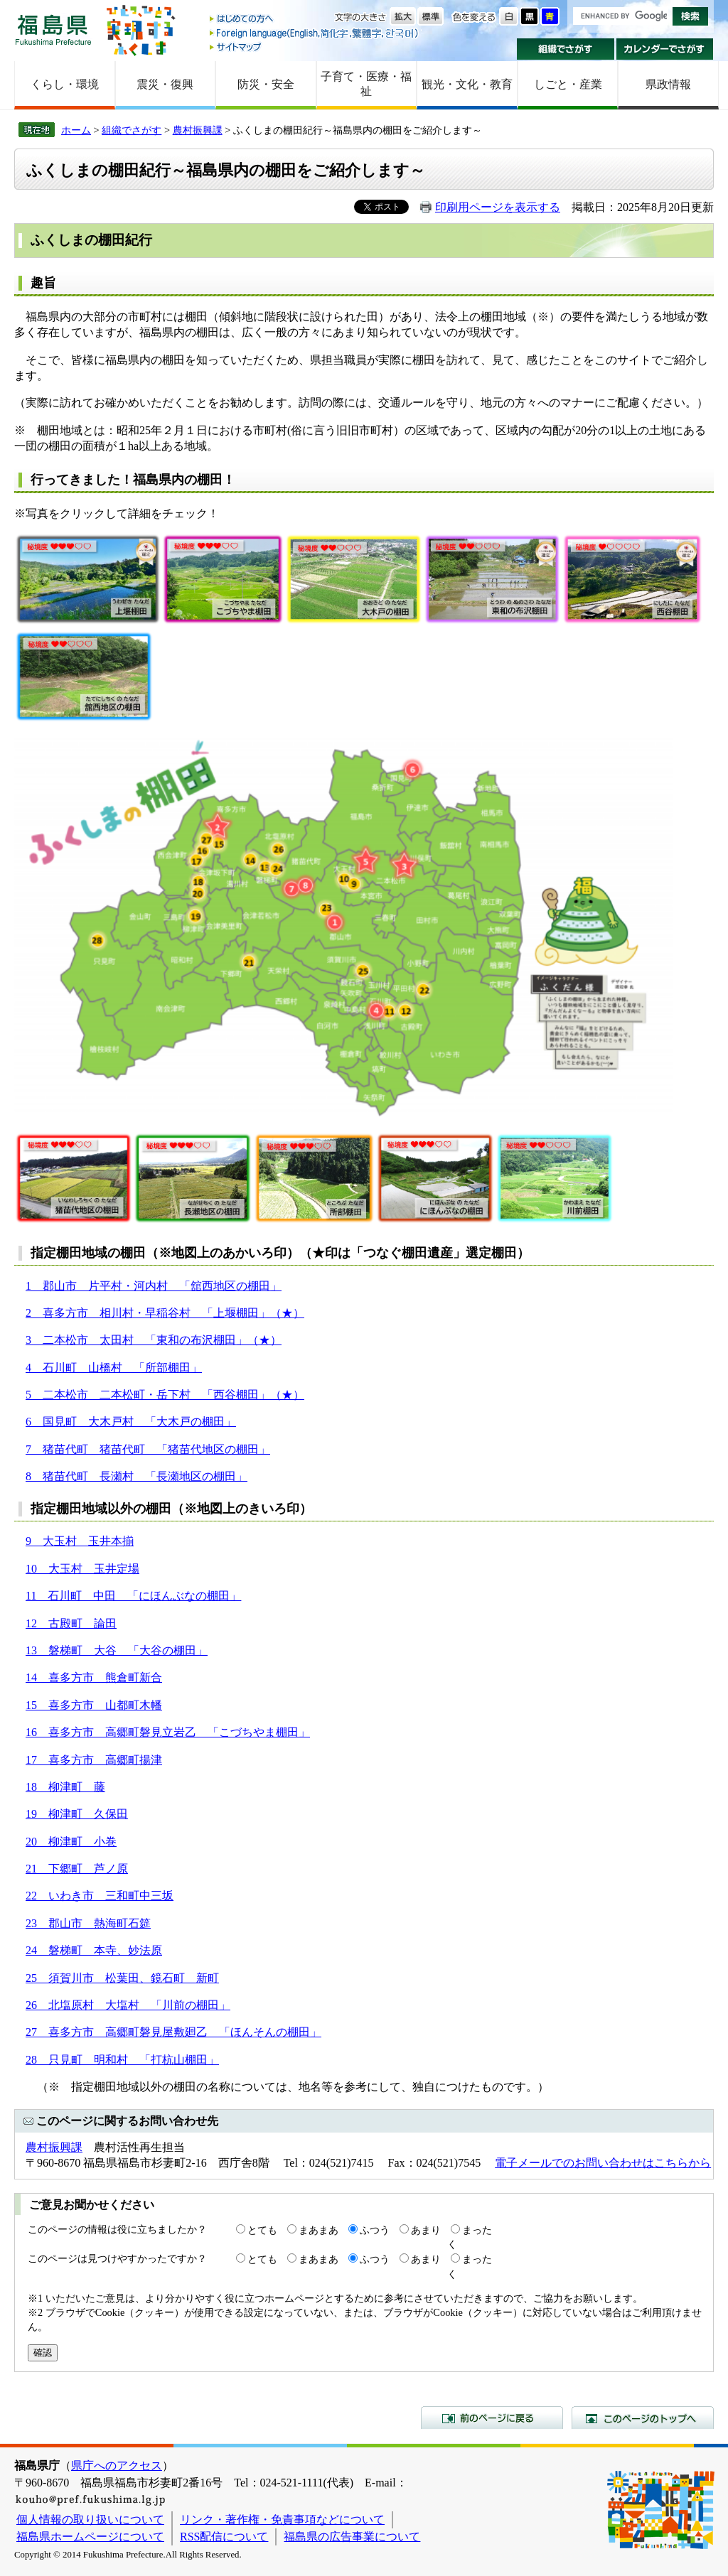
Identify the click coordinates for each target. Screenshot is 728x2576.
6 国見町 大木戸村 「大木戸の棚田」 (131, 1422)
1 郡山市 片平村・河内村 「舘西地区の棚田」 (154, 1286)
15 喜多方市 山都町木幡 (94, 1705)
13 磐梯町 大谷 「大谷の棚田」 (117, 1650)
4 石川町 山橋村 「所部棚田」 (114, 1368)
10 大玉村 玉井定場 (82, 1569)
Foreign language (315, 33)
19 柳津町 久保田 (77, 1814)
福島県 (53, 29)
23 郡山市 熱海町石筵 (88, 1923)
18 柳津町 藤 (65, 1787)
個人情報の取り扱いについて (90, 2519)
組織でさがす (565, 49)
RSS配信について (224, 2537)
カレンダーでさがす (665, 49)
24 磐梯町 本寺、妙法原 (94, 1950)
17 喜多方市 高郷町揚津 (94, 1760)
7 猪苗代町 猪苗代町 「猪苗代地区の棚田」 (148, 1449)
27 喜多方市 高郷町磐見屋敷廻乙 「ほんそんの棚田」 (173, 2032)
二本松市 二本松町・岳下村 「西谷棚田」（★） (167, 1395)
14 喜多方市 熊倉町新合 (94, 1677)
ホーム (76, 130)
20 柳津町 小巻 (71, 1842)
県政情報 (668, 84)
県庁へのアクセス (116, 2465)
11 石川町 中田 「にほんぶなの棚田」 (133, 1596)
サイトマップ (315, 46)
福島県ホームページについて (90, 2537)
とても (262, 2230)
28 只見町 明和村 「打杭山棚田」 (122, 2060)
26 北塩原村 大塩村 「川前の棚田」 (128, 2005)
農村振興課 (198, 130)
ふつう (375, 2230)
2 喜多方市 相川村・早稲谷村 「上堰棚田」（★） (165, 1313)
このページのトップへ (643, 2417)
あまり (426, 2230)
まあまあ (318, 2230)
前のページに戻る (492, 2417)
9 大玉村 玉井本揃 (80, 1541)
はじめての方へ (315, 19)
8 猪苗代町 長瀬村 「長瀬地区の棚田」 (136, 1476)
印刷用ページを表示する (497, 207)
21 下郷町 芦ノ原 (77, 1869)
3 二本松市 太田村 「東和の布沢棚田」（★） (154, 1340)
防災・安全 (265, 84)
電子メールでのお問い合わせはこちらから (603, 2163)
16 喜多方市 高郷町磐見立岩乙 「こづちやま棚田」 (168, 1732)
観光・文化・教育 (467, 84)
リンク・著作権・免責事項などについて (282, 2519)
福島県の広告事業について (352, 2537)
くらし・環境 (65, 84)
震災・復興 (164, 84)
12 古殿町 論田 (71, 1623)
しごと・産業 (568, 84)
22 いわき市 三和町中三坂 (99, 1896)
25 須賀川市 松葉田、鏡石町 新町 (122, 1978)
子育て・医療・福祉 (366, 83)
